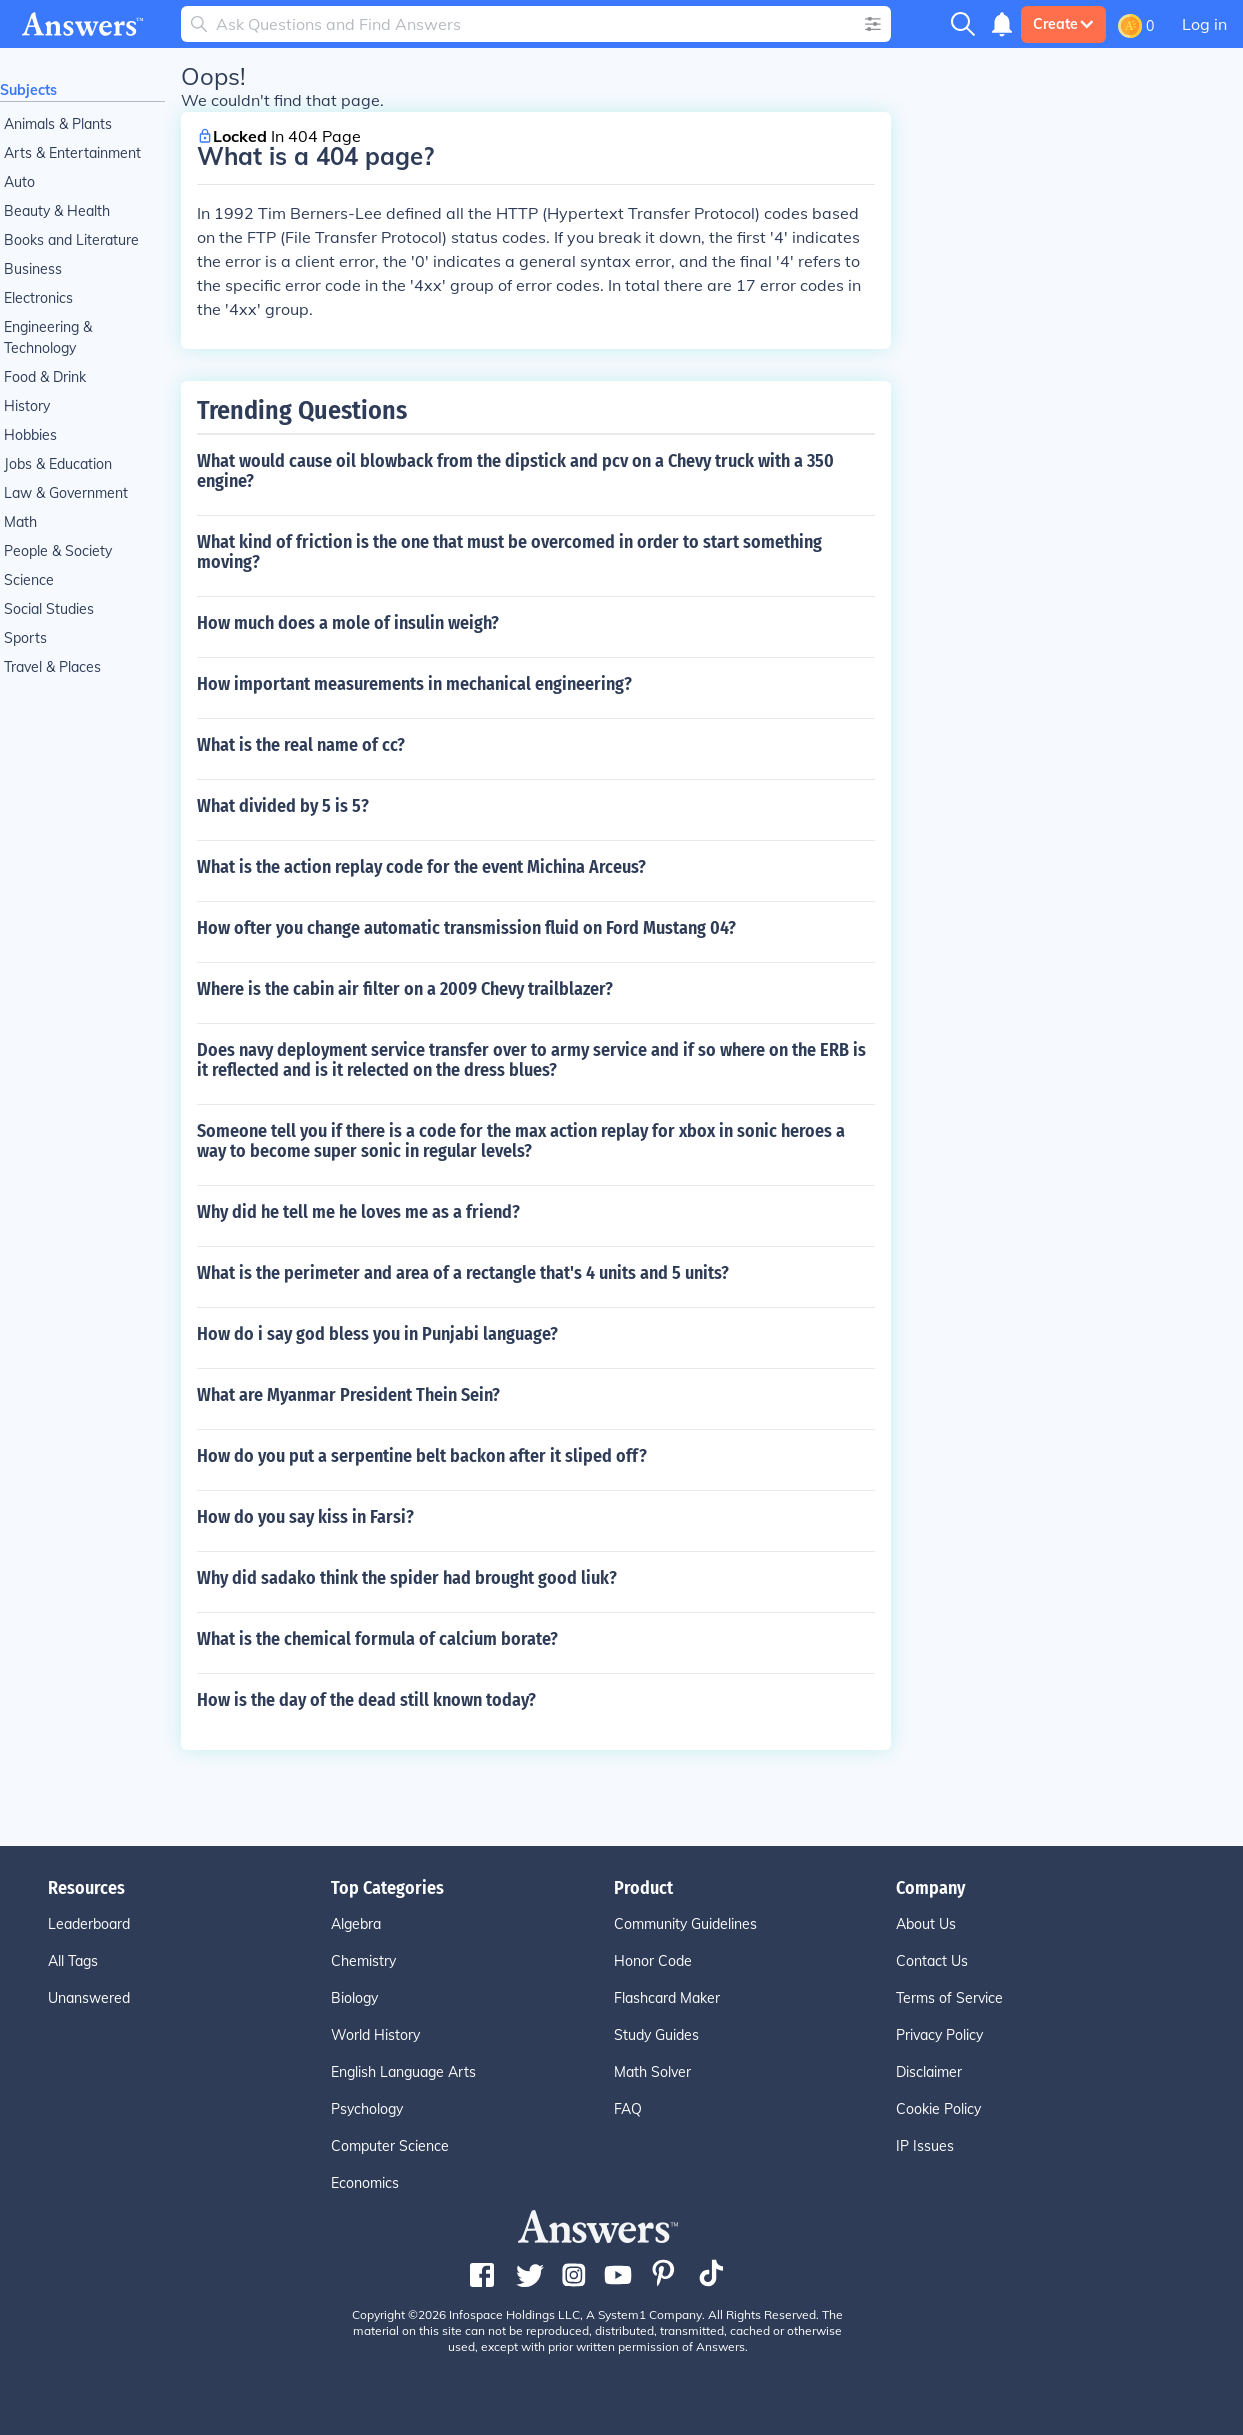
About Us (926, 1924)
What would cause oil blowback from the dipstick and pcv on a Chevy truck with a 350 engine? (515, 471)
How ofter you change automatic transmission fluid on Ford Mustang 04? (466, 928)
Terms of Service (949, 1998)
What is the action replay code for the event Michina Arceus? (421, 867)
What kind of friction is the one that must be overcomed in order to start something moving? (509, 552)
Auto (19, 182)
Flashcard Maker (667, 1998)
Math (20, 522)
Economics (365, 2183)
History (27, 406)
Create (1063, 24)
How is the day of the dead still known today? (366, 1700)
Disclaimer (929, 2072)
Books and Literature (71, 240)
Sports (25, 638)
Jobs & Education (58, 464)
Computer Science (390, 2146)
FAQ (628, 2109)
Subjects (28, 90)
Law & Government (66, 493)
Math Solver (652, 2072)
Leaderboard (89, 1924)
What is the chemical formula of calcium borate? (377, 1639)
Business (33, 269)
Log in (1204, 24)
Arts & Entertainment (72, 153)
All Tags (73, 1961)
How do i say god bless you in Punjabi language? (377, 1334)
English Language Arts (403, 2072)
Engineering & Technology (48, 337)
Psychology (367, 2109)
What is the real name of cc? (301, 745)
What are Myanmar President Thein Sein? (348, 1395)
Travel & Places (52, 667)
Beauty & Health (57, 211)
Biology (354, 1998)
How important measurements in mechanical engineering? (414, 684)
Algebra (356, 1924)
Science (29, 580)
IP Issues (925, 2146)
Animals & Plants (58, 124)
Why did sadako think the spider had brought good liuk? (407, 1578)
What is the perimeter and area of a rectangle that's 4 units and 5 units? (463, 1273)
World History (375, 2035)
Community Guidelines (685, 1924)
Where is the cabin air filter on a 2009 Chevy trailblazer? (405, 989)
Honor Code (653, 1961)
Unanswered (89, 1998)
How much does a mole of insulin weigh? (348, 623)
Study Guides (656, 2035)
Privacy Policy (939, 2035)
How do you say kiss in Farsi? (305, 1517)
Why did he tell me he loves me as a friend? (358, 1212)
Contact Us (932, 1961)
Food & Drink (45, 377)
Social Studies (49, 609)
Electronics (38, 298)
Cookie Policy (938, 2109)
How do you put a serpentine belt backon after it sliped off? (422, 1456)
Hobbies (30, 435)
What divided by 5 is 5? (283, 806)
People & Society (58, 551)
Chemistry (363, 1961)
